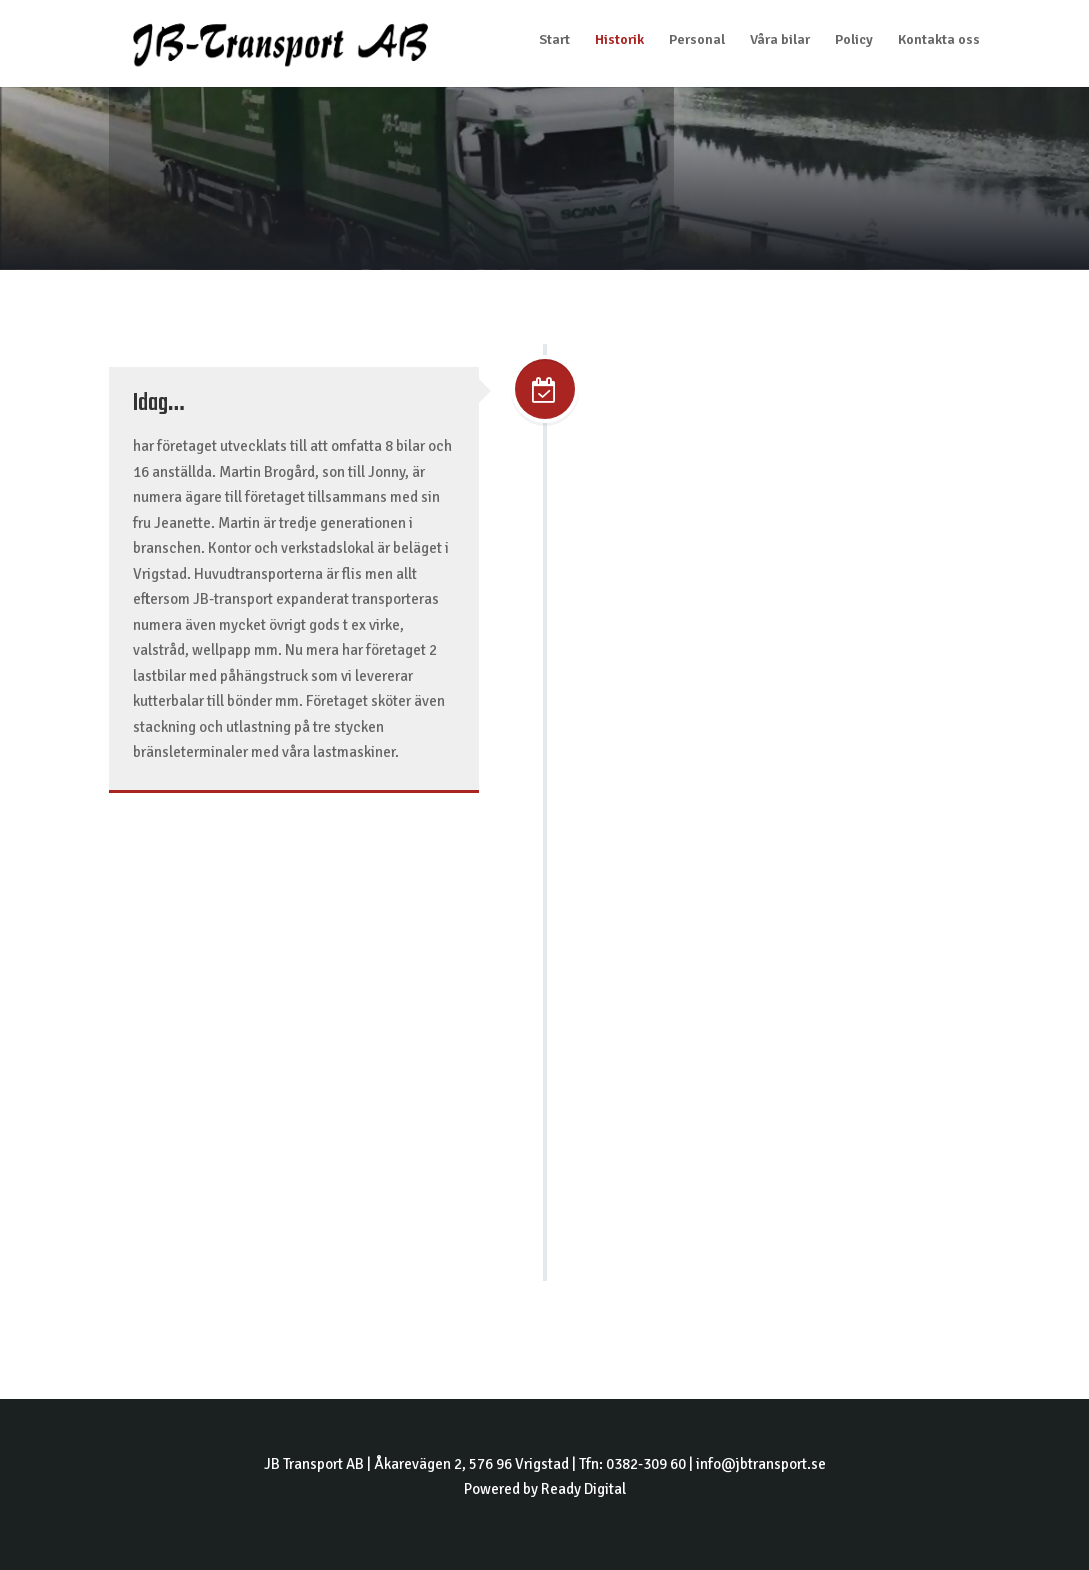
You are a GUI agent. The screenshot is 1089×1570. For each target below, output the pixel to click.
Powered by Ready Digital (545, 1489)
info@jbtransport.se (761, 1464)
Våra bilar (780, 40)
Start (554, 40)
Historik (619, 40)
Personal (697, 40)
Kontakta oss (939, 40)
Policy (854, 40)
